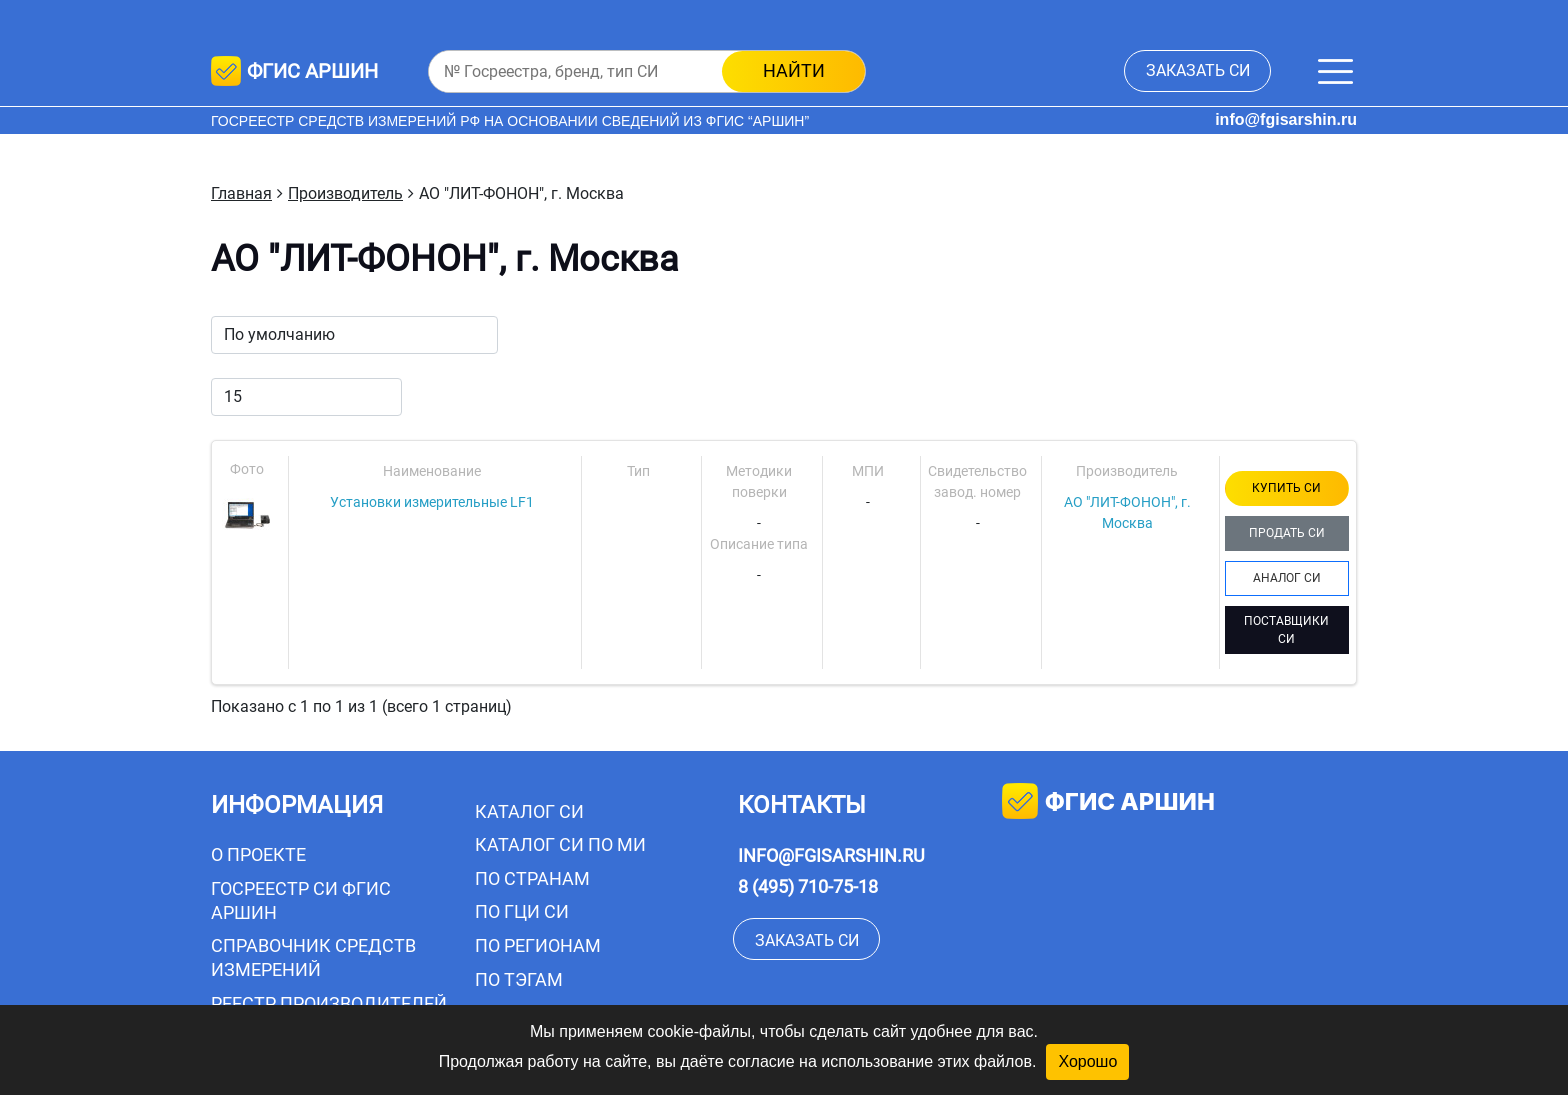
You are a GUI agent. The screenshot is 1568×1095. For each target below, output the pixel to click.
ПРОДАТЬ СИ (1287, 533)
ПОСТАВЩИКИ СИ (1286, 630)
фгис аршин (1108, 803)
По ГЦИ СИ (522, 911)
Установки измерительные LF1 (432, 502)
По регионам (538, 945)
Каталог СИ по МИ (560, 844)
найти (794, 70)
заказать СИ (1198, 70)
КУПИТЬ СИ (1286, 488)
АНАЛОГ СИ (1287, 578)
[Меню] (1335, 71)
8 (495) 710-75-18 (808, 886)
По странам (532, 878)
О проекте (258, 854)
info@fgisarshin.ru (1286, 119)
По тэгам (519, 979)
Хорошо (1087, 1061)
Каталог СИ (529, 811)
